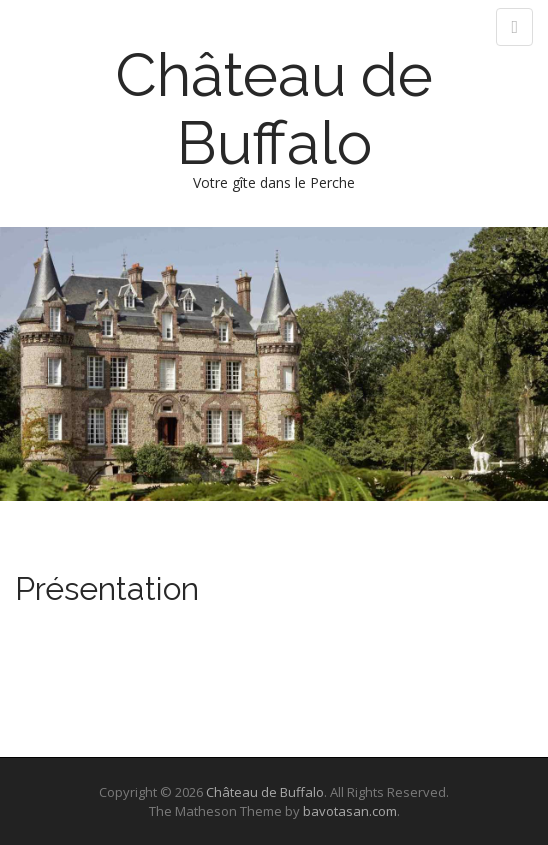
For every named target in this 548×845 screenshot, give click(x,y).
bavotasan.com (350, 811)
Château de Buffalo (274, 109)
